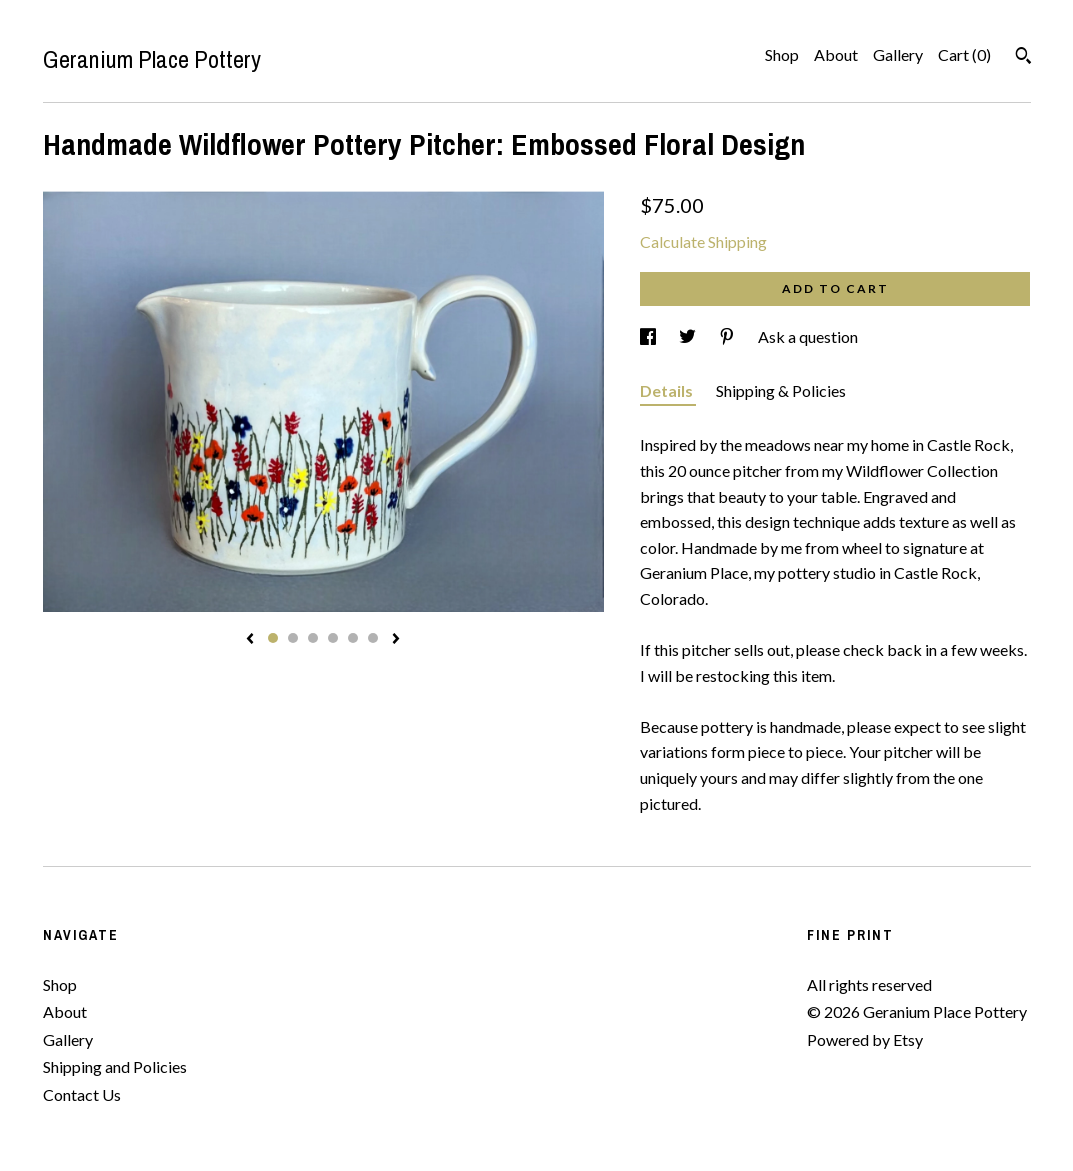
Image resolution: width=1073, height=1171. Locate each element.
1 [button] (273, 638)
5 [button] (353, 638)
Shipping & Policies (781, 390)
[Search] (1023, 58)
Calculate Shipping (703, 241)
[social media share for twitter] (689, 336)
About (836, 54)
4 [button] (333, 638)
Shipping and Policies (115, 1066)
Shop (782, 54)
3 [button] (313, 638)
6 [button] (373, 638)
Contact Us (82, 1094)
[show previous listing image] (250, 640)
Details (668, 390)
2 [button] (293, 638)
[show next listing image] (396, 640)
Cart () (964, 54)
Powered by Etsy (865, 1039)
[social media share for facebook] (649, 336)
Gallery (898, 54)
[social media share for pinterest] (728, 336)
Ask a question (808, 336)
